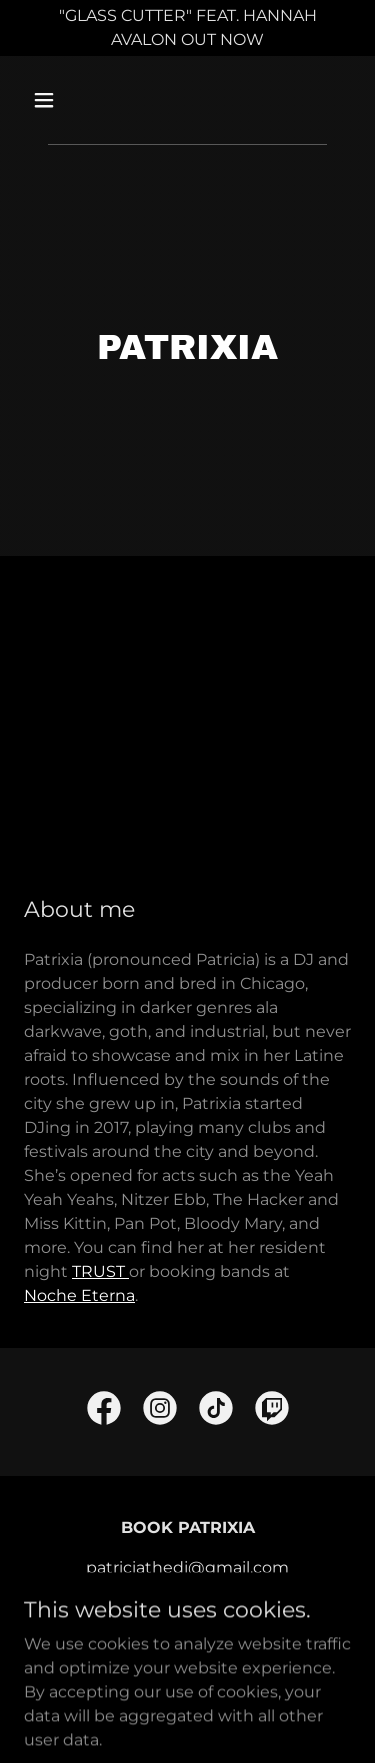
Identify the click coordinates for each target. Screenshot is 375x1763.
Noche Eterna (79, 1295)
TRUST (100, 1271)
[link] (104, 1412)
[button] (61, 100)
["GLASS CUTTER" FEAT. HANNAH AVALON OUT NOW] (187, 28)
